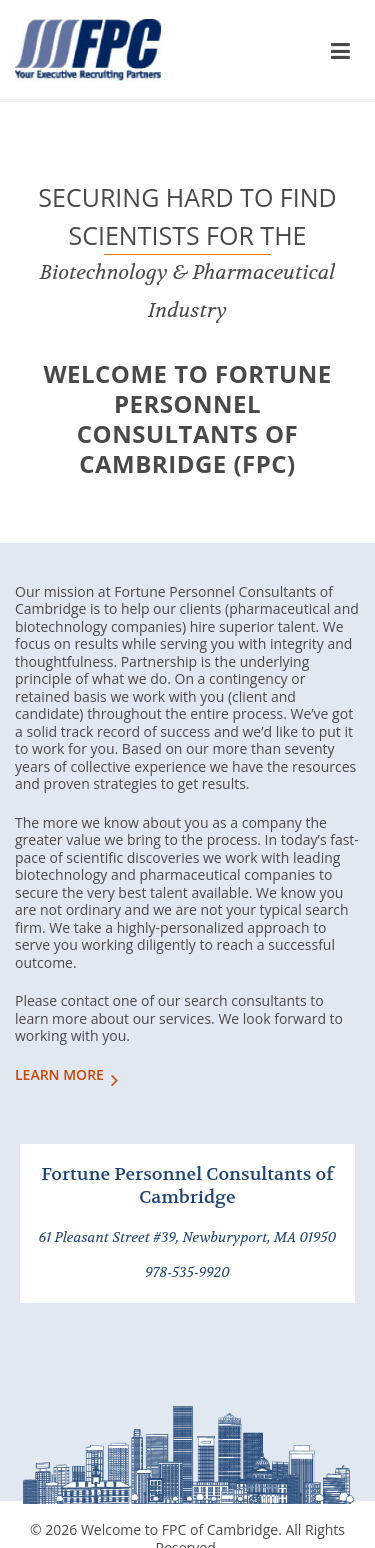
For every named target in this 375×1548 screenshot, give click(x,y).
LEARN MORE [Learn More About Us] (59, 1075)
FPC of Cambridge (88, 54)
